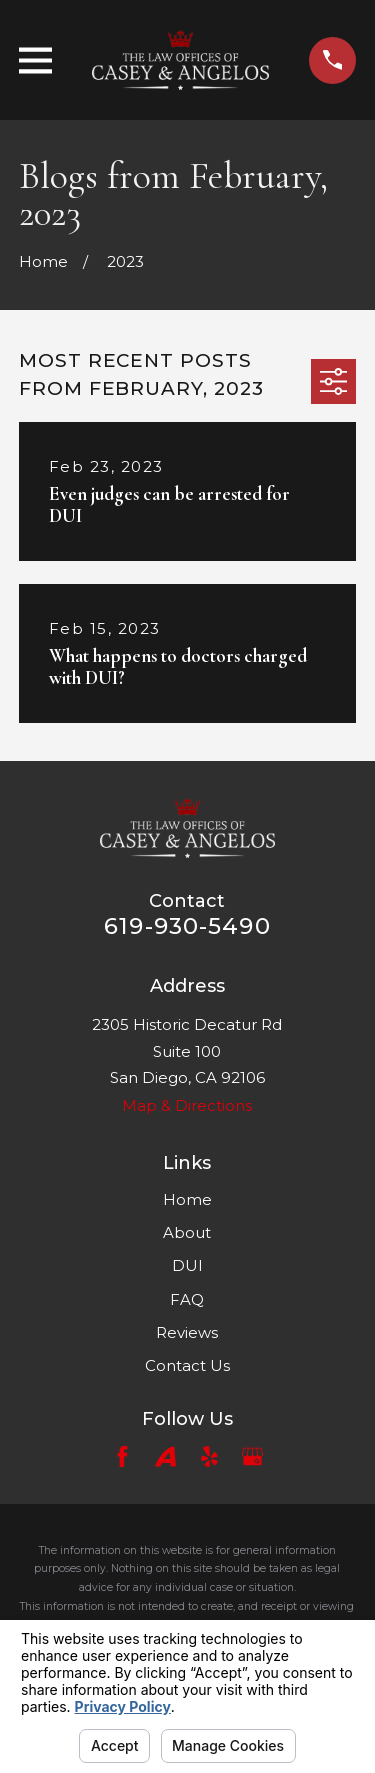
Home (187, 1199)
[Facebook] (122, 1456)
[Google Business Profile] (252, 1456)
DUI (187, 1265)
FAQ (187, 1299)
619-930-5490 (187, 926)
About (187, 1232)
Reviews (187, 1332)
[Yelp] (209, 1456)
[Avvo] (165, 1456)
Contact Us (187, 1365)
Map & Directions (187, 1105)
